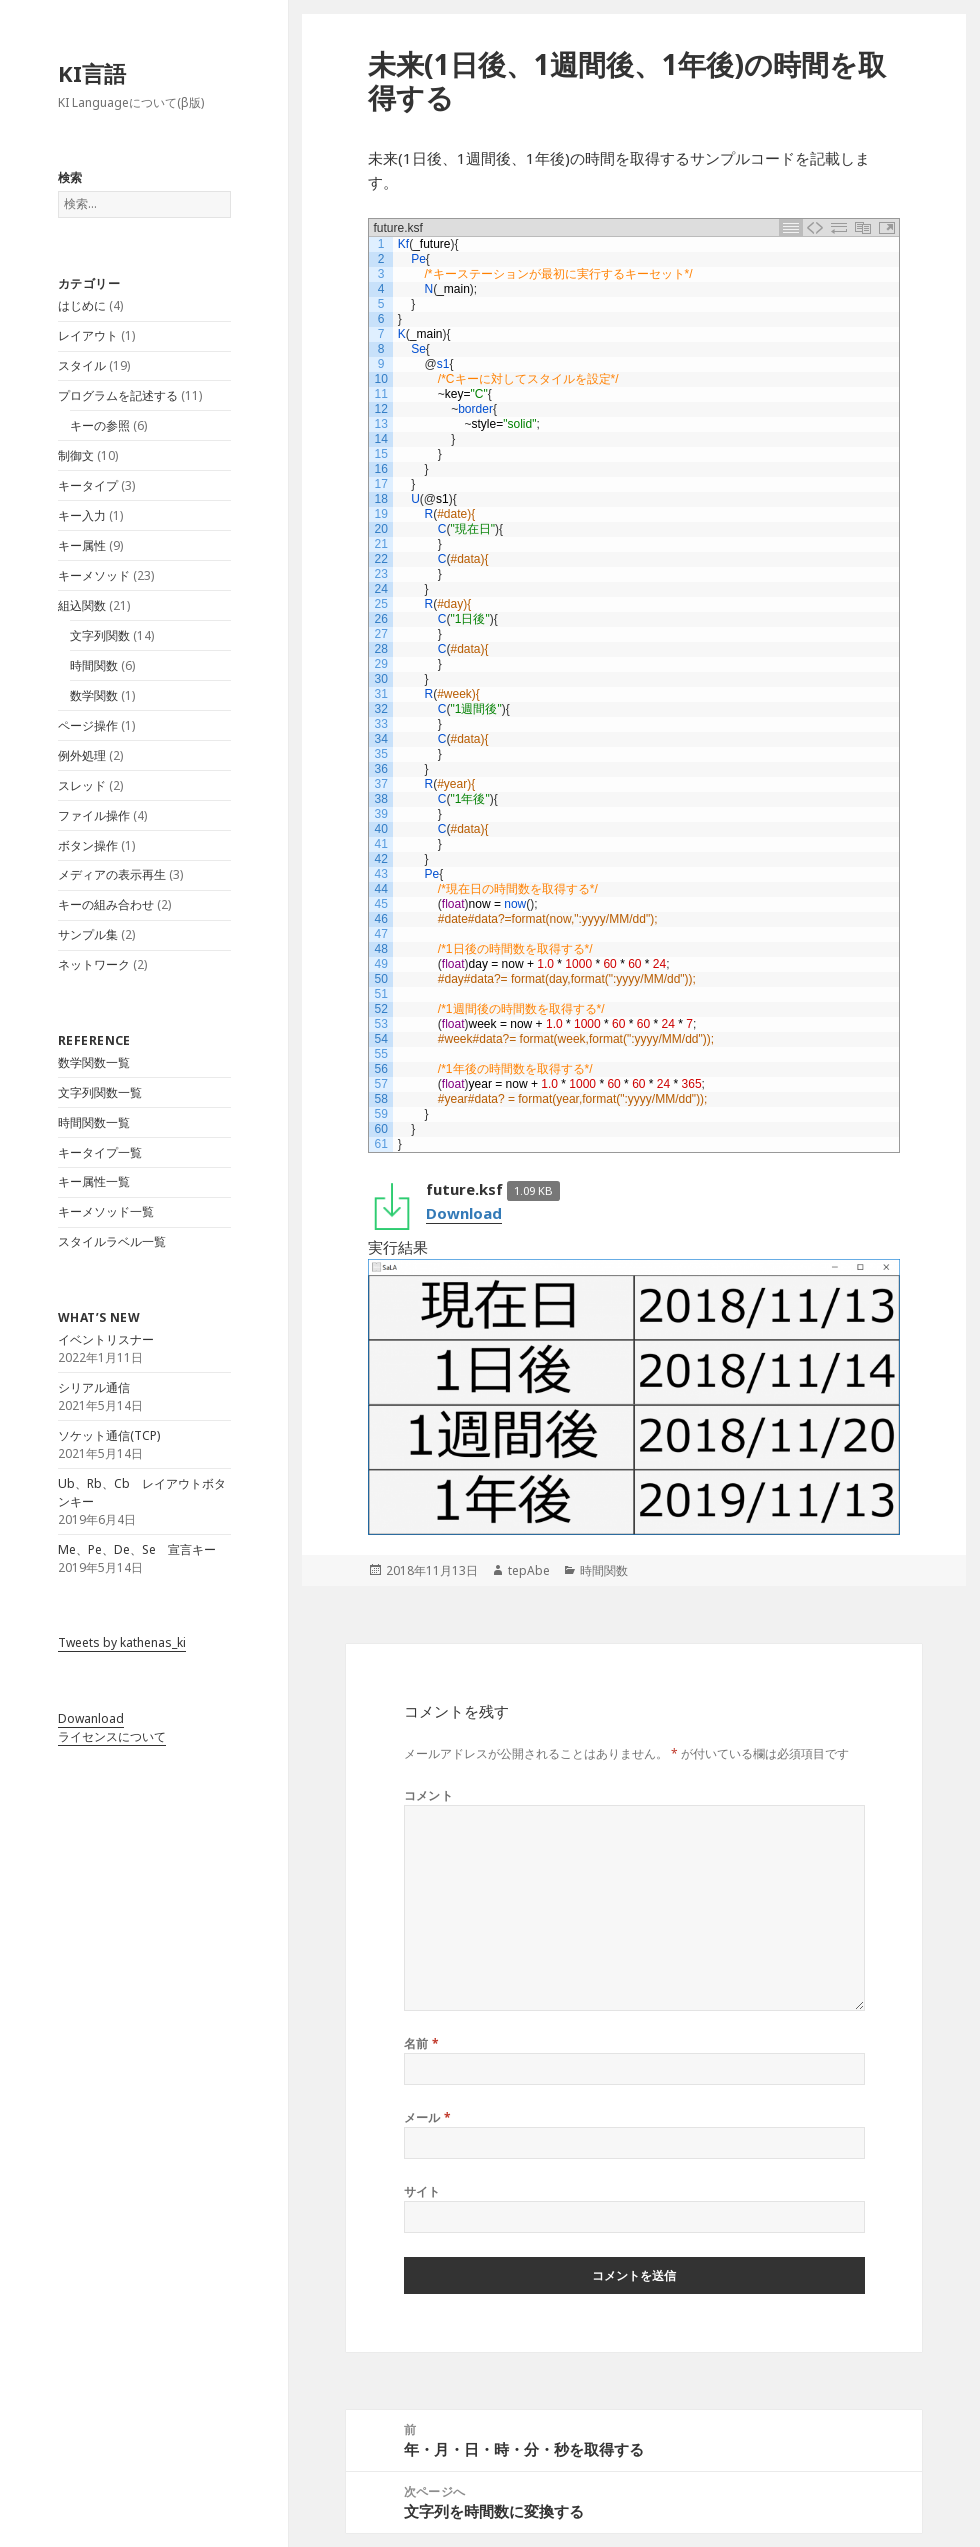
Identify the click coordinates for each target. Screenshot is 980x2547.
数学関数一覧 (94, 1062)
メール (428, 2117)
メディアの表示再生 (112, 874)
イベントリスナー (106, 1339)
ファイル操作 (94, 815)
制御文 (76, 455)
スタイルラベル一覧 (112, 1241)
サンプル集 (88, 934)
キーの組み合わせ (106, 904)
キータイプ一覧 (100, 1152)
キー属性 (82, 545)
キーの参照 (100, 425)
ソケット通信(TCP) (109, 1435)
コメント (429, 1795)
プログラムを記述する (118, 395)
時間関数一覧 (94, 1122)
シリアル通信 (94, 1387)
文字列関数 (100, 635)
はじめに (82, 305)
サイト (422, 2191)
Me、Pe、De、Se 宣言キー (137, 1549)
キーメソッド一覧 (106, 1211)
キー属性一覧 (94, 1181)
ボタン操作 (88, 845)
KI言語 (92, 73)
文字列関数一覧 (100, 1092)
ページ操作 (88, 725)
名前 (422, 2043)
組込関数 (82, 605)
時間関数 (94, 665)
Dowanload (91, 1718)
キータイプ (88, 485)
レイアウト (88, 335)
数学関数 (94, 695)
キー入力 (82, 515)
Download (464, 1213)
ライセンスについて (112, 1736)
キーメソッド (94, 575)
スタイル (82, 365)
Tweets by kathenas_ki (122, 1642)
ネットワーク (94, 964)
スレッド (82, 785)
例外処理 (82, 755)
